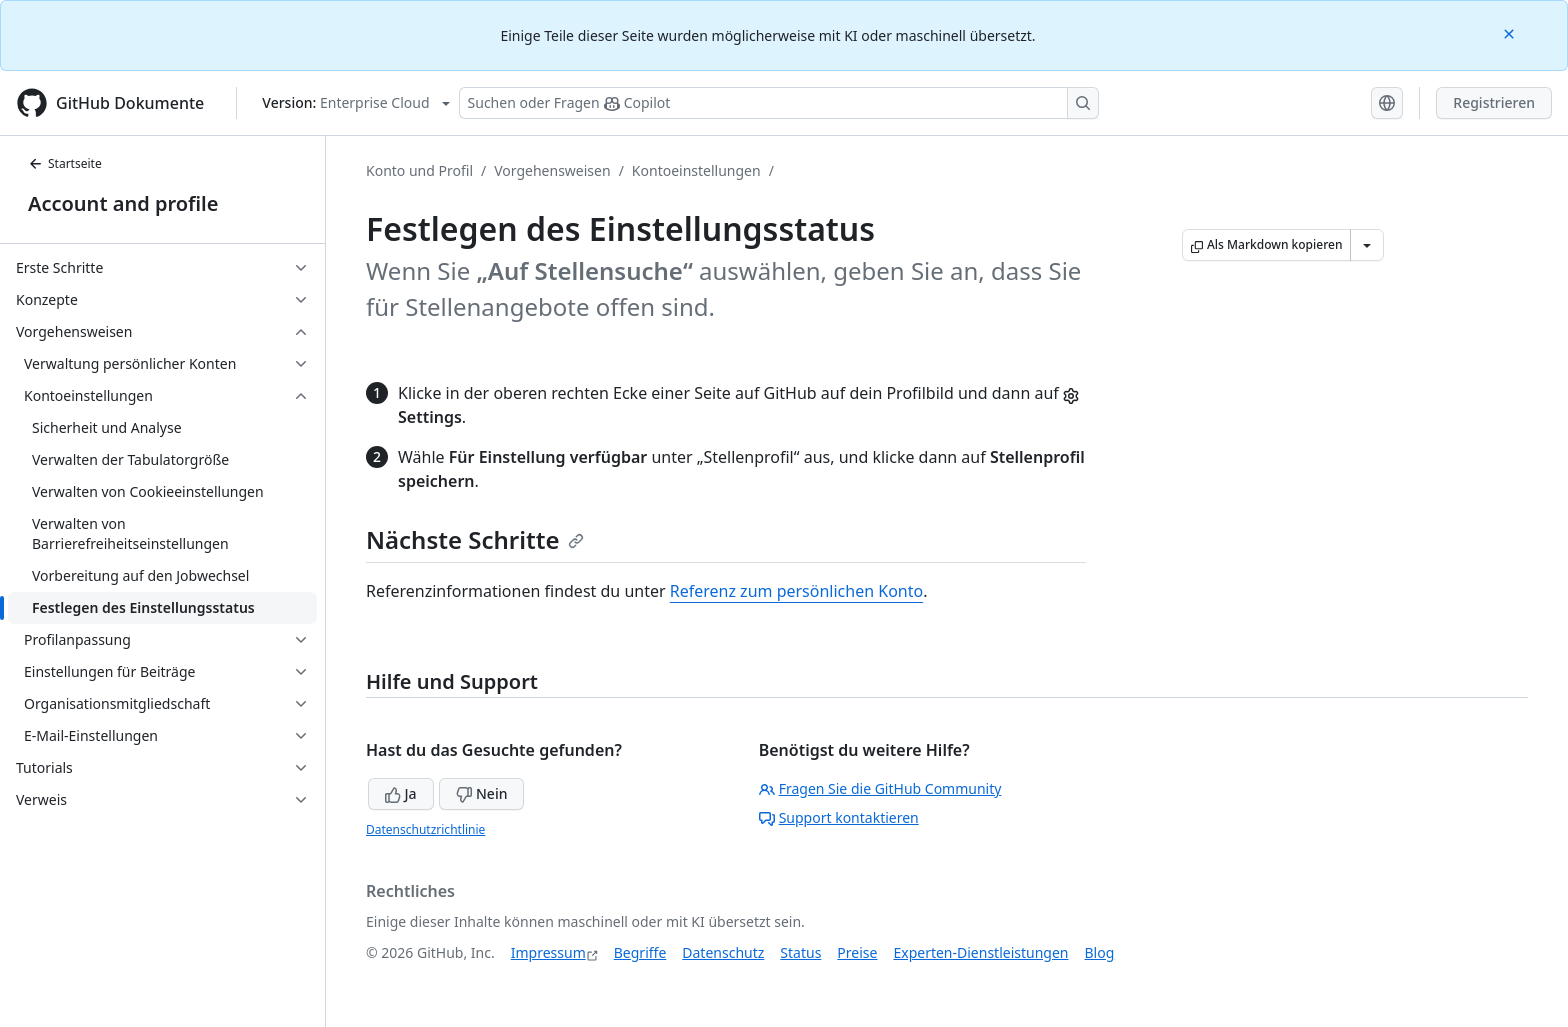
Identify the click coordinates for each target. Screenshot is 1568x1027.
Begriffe (640, 952)
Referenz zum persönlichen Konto (796, 591)
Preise (857, 952)
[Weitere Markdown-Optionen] (1367, 245)
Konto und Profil (419, 170)
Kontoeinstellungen (696, 170)
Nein (481, 793)
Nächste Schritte (475, 539)
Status (800, 952)
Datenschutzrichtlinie (425, 829)
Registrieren (1494, 102)
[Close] (1511, 32)
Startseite (65, 163)
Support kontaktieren (839, 817)
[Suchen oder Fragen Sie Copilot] (779, 103)
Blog (1100, 952)
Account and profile (123, 203)
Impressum (548, 952)
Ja (401, 793)
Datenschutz (723, 952)
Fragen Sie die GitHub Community (880, 788)
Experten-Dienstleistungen (980, 952)
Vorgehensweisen (552, 170)
